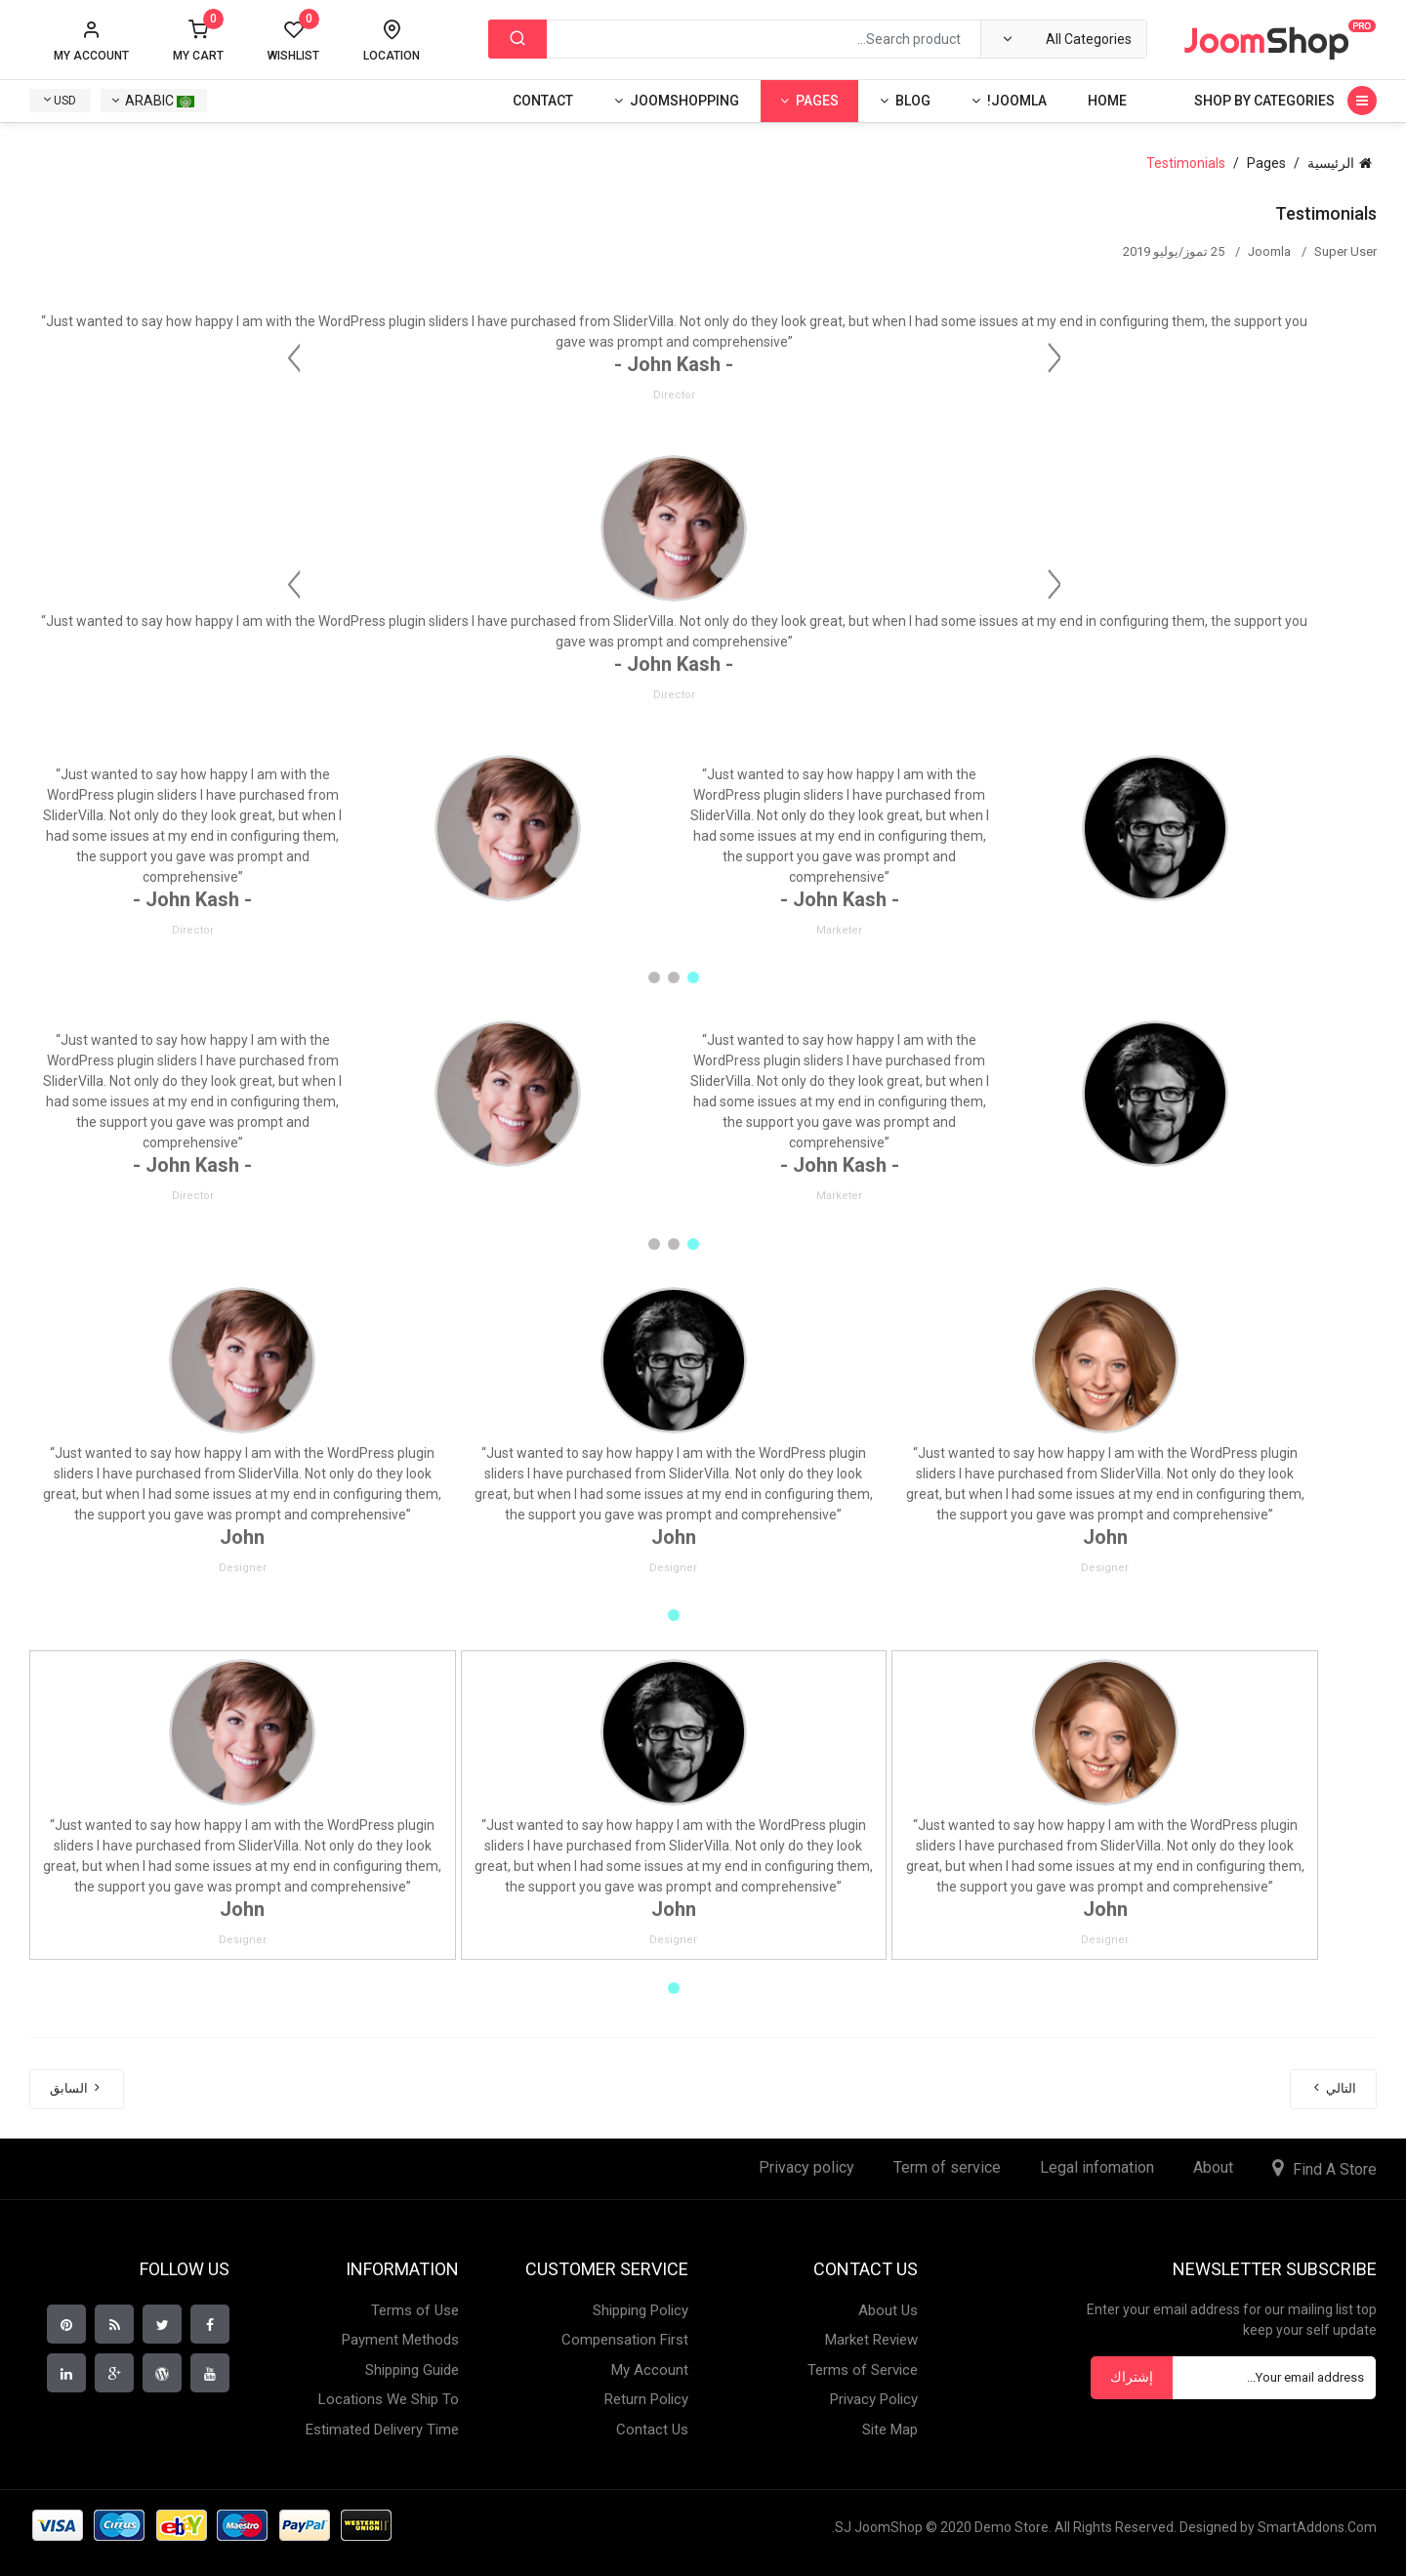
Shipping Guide (412, 2370)
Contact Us (652, 2429)
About (1213, 2167)
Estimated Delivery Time (382, 2429)
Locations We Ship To (388, 2399)
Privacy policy (806, 2167)
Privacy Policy (874, 2399)
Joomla (1269, 251)
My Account (649, 2370)
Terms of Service (862, 2370)
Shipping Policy (640, 2310)
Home (1107, 100)
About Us (888, 2310)
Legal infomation (1097, 2167)
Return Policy (646, 2399)
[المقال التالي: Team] (1333, 2089)
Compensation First (624, 2339)
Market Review (871, 2339)
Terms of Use (415, 2310)
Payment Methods (400, 2339)
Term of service (947, 2167)
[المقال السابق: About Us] (76, 2089)
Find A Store (1335, 2169)
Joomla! (1017, 100)
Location (391, 55)
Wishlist (293, 41)
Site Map (890, 2429)
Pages (817, 100)
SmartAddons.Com (1317, 2527)
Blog (912, 100)
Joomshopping (684, 100)
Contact (543, 100)
